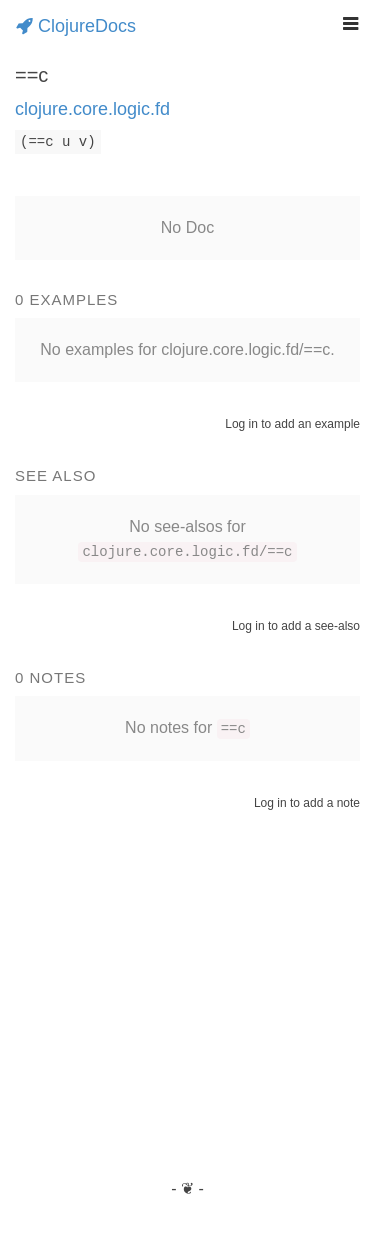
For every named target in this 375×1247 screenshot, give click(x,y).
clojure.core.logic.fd (92, 109)
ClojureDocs (76, 26)
